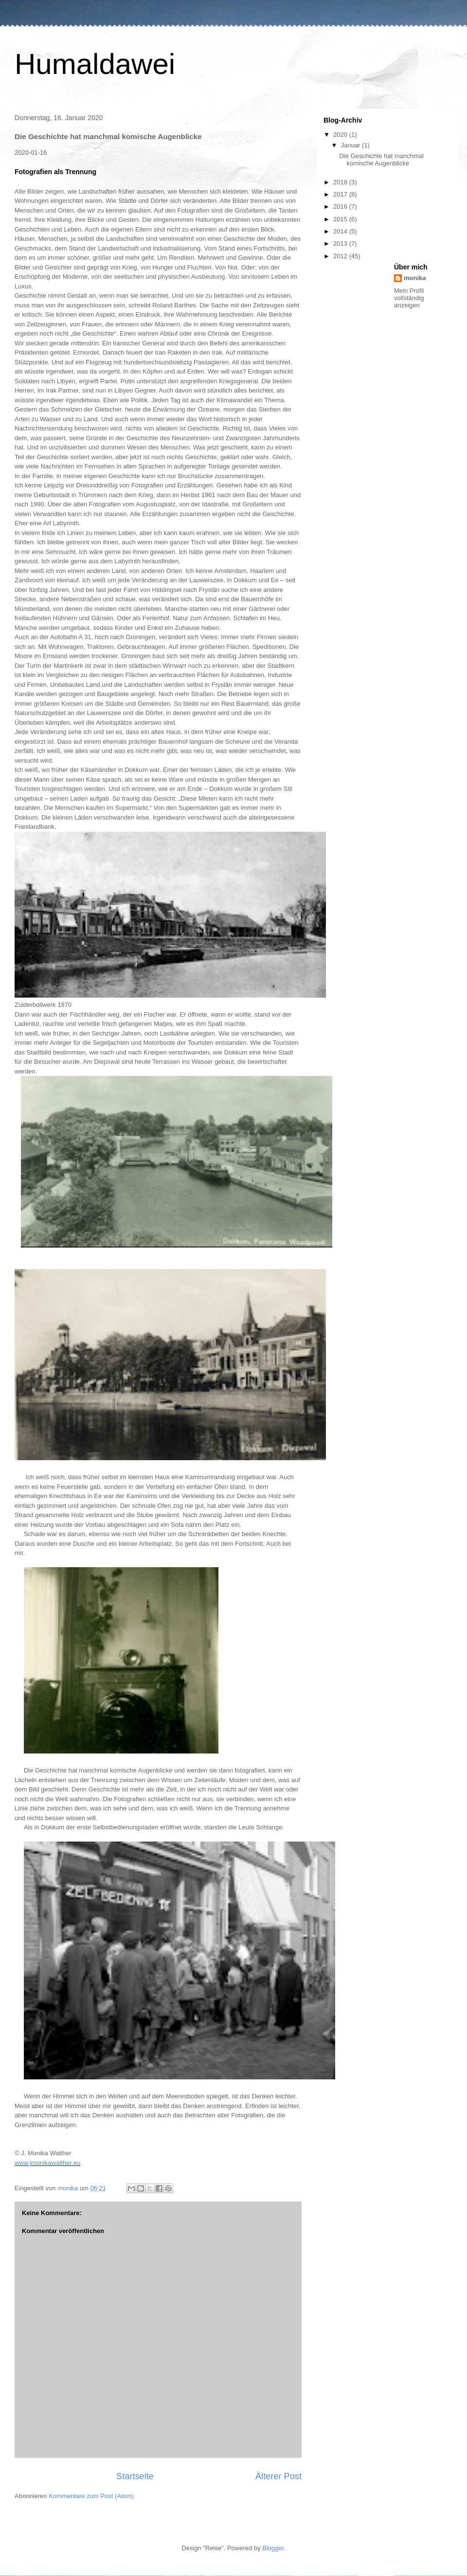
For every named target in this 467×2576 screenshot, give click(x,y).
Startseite (135, 2476)
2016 (341, 206)
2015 (341, 219)
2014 (341, 231)
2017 (341, 194)
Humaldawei (95, 64)
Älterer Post (278, 2476)
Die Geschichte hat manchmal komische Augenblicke (381, 159)
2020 (341, 134)
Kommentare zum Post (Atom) (91, 2496)
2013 (341, 243)
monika (415, 278)
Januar (351, 145)
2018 (341, 182)
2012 (341, 256)
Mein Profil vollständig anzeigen (409, 298)
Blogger (273, 2548)
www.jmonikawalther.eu (47, 2162)
